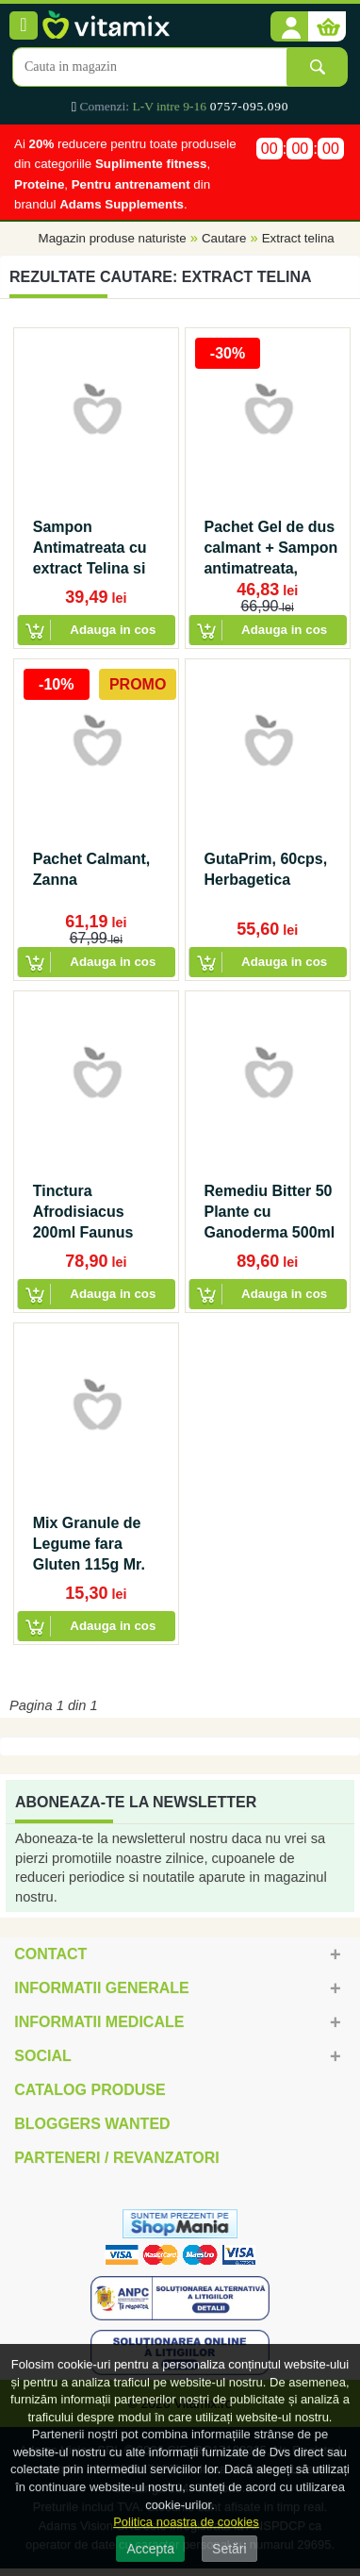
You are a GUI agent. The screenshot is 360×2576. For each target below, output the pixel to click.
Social (42, 2056)
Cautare (224, 238)
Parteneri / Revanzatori (117, 2158)
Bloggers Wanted (92, 2124)
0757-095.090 (249, 106)
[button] (289, 27)
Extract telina (298, 238)
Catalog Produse (89, 2090)
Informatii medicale (99, 2022)
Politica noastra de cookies (186, 2522)
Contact (50, 1954)
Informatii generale (101, 1988)
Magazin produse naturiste (113, 238)
